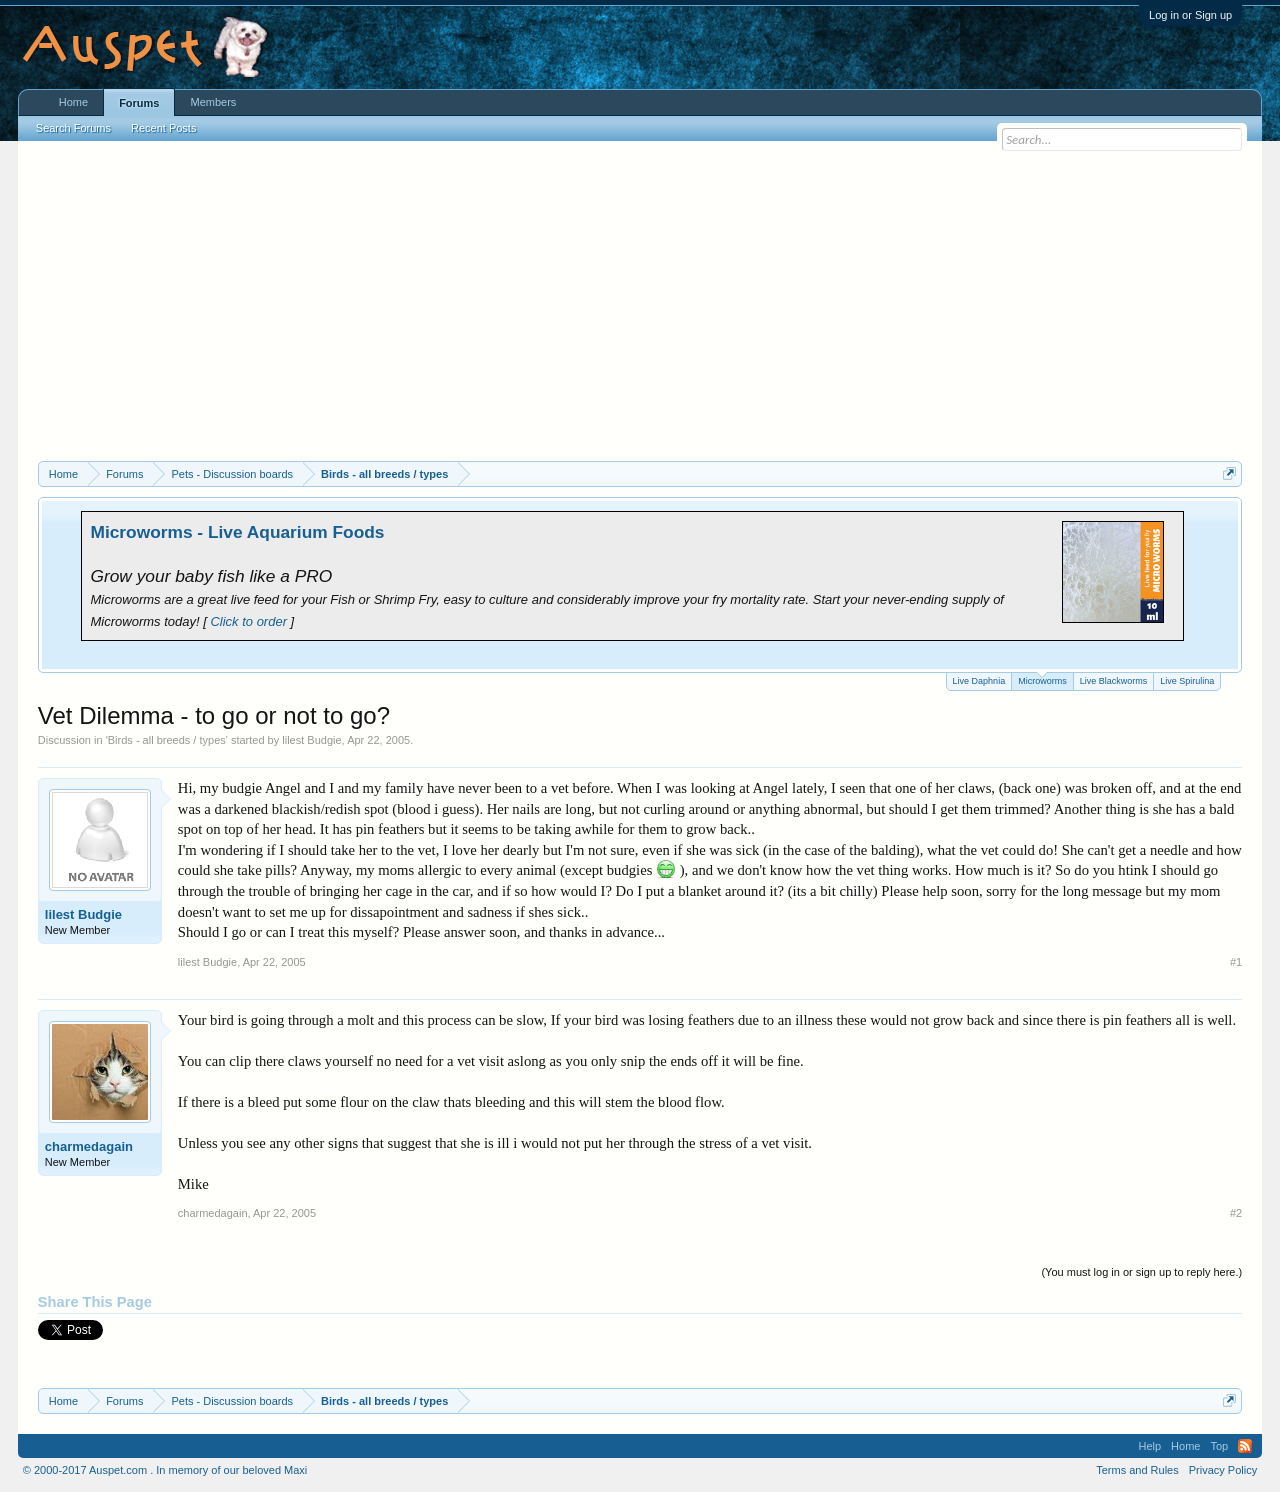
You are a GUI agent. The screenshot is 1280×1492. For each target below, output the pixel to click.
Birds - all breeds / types (167, 740)
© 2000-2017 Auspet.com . (88, 1470)
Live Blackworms (1114, 681)
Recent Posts (163, 128)
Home (73, 102)
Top (1219, 1446)
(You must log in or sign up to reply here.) (1141, 1272)
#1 (1236, 962)
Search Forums (73, 128)
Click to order (248, 621)
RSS (1245, 1446)
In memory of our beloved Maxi (231, 1470)
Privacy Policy (1223, 1470)
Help (1149, 1446)
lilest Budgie (311, 740)
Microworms (1042, 679)
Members (213, 102)
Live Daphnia (979, 681)
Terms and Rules (1137, 1470)
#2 (1236, 1213)
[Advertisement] (640, 311)
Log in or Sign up (1190, 15)
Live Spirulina (1187, 681)
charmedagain (89, 1146)
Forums (139, 103)
